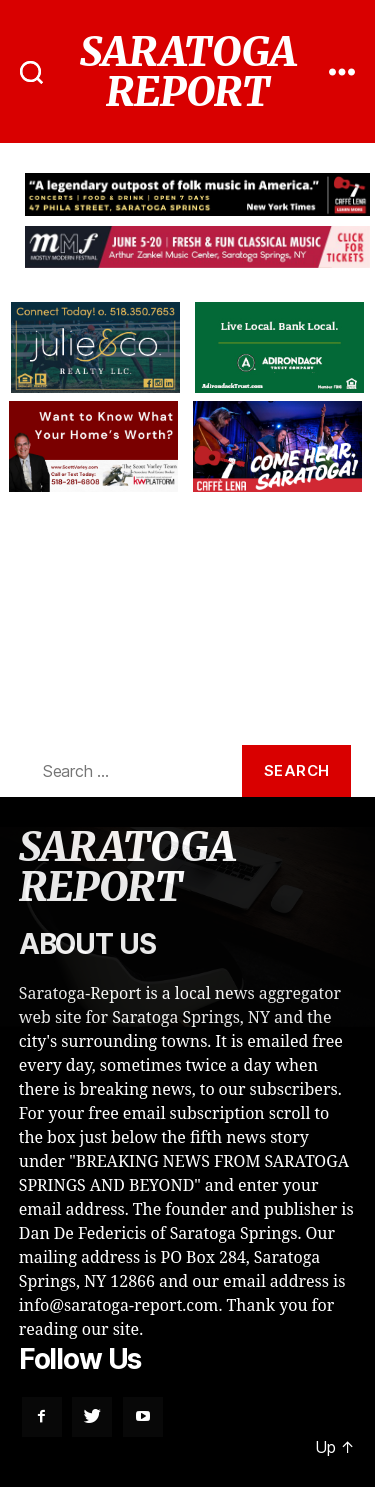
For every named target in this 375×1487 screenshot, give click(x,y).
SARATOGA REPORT (187, 72)
